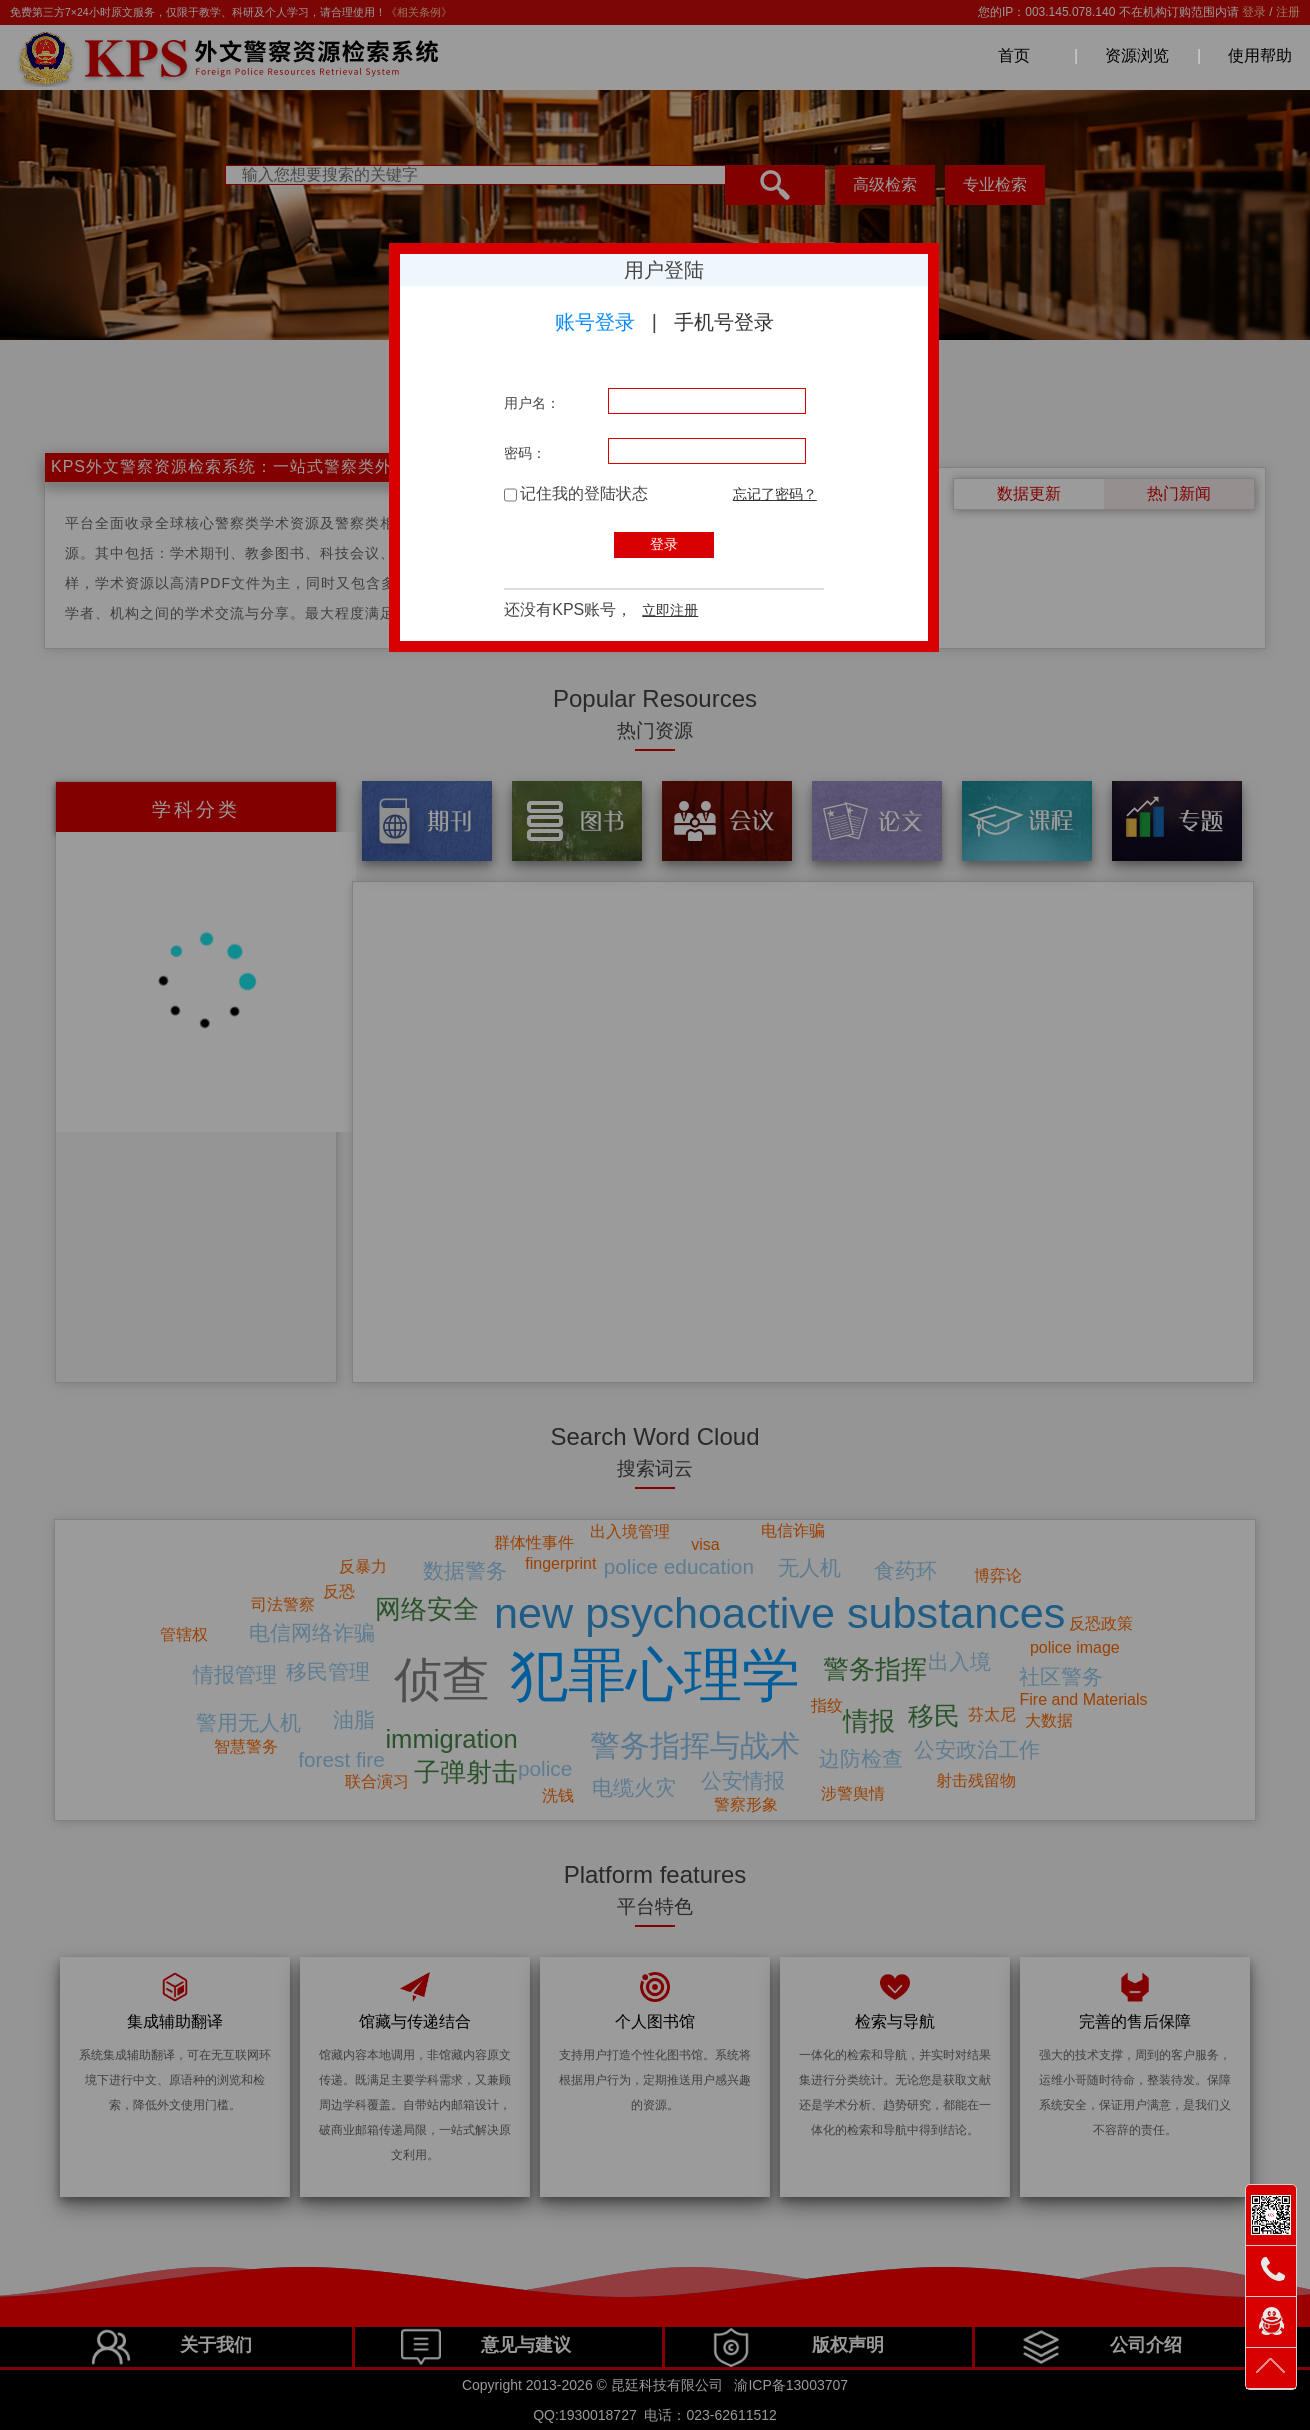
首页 (1014, 55)
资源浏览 (1137, 55)
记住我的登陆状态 (576, 493)
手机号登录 (724, 322)
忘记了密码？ (775, 494)
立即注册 (670, 610)
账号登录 (595, 322)
